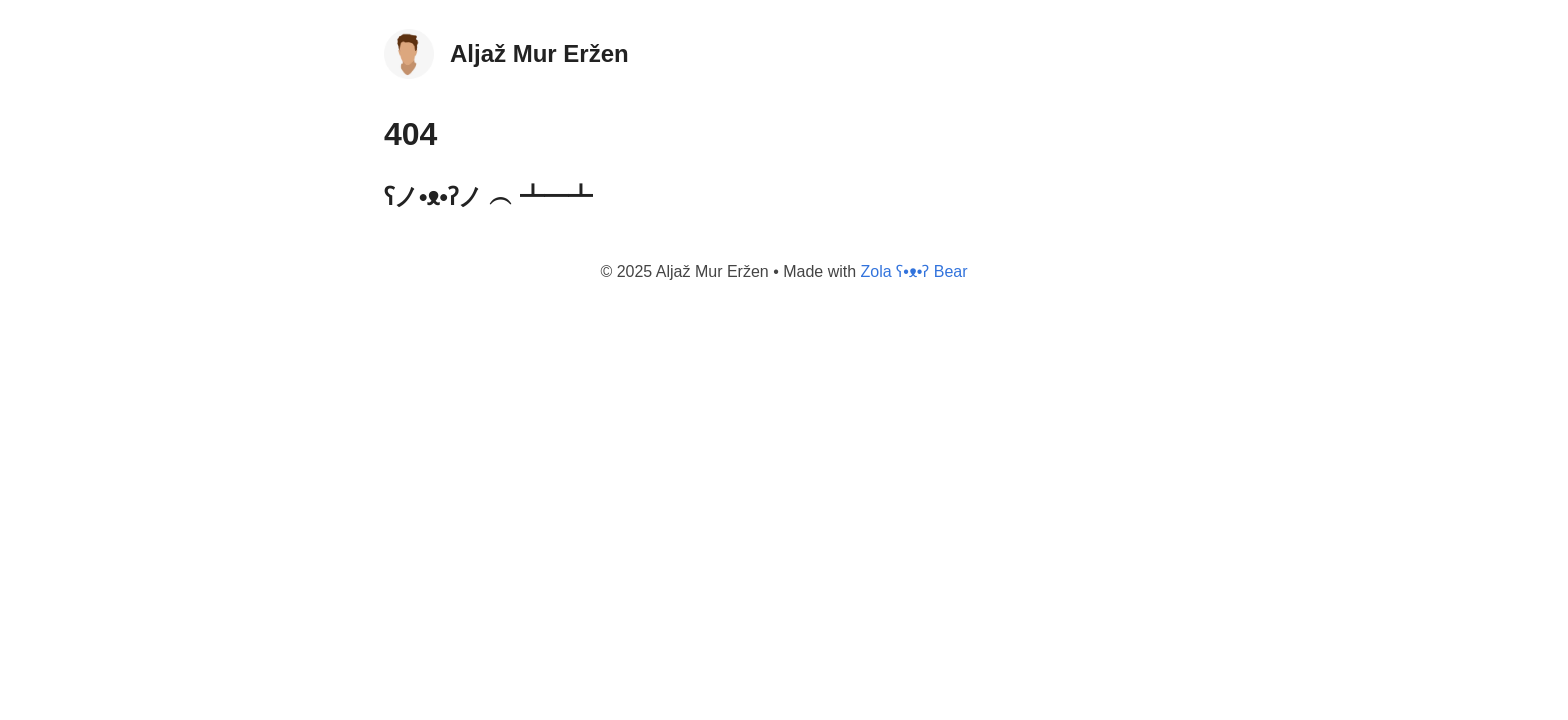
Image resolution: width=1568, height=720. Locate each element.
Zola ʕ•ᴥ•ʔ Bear (914, 271)
